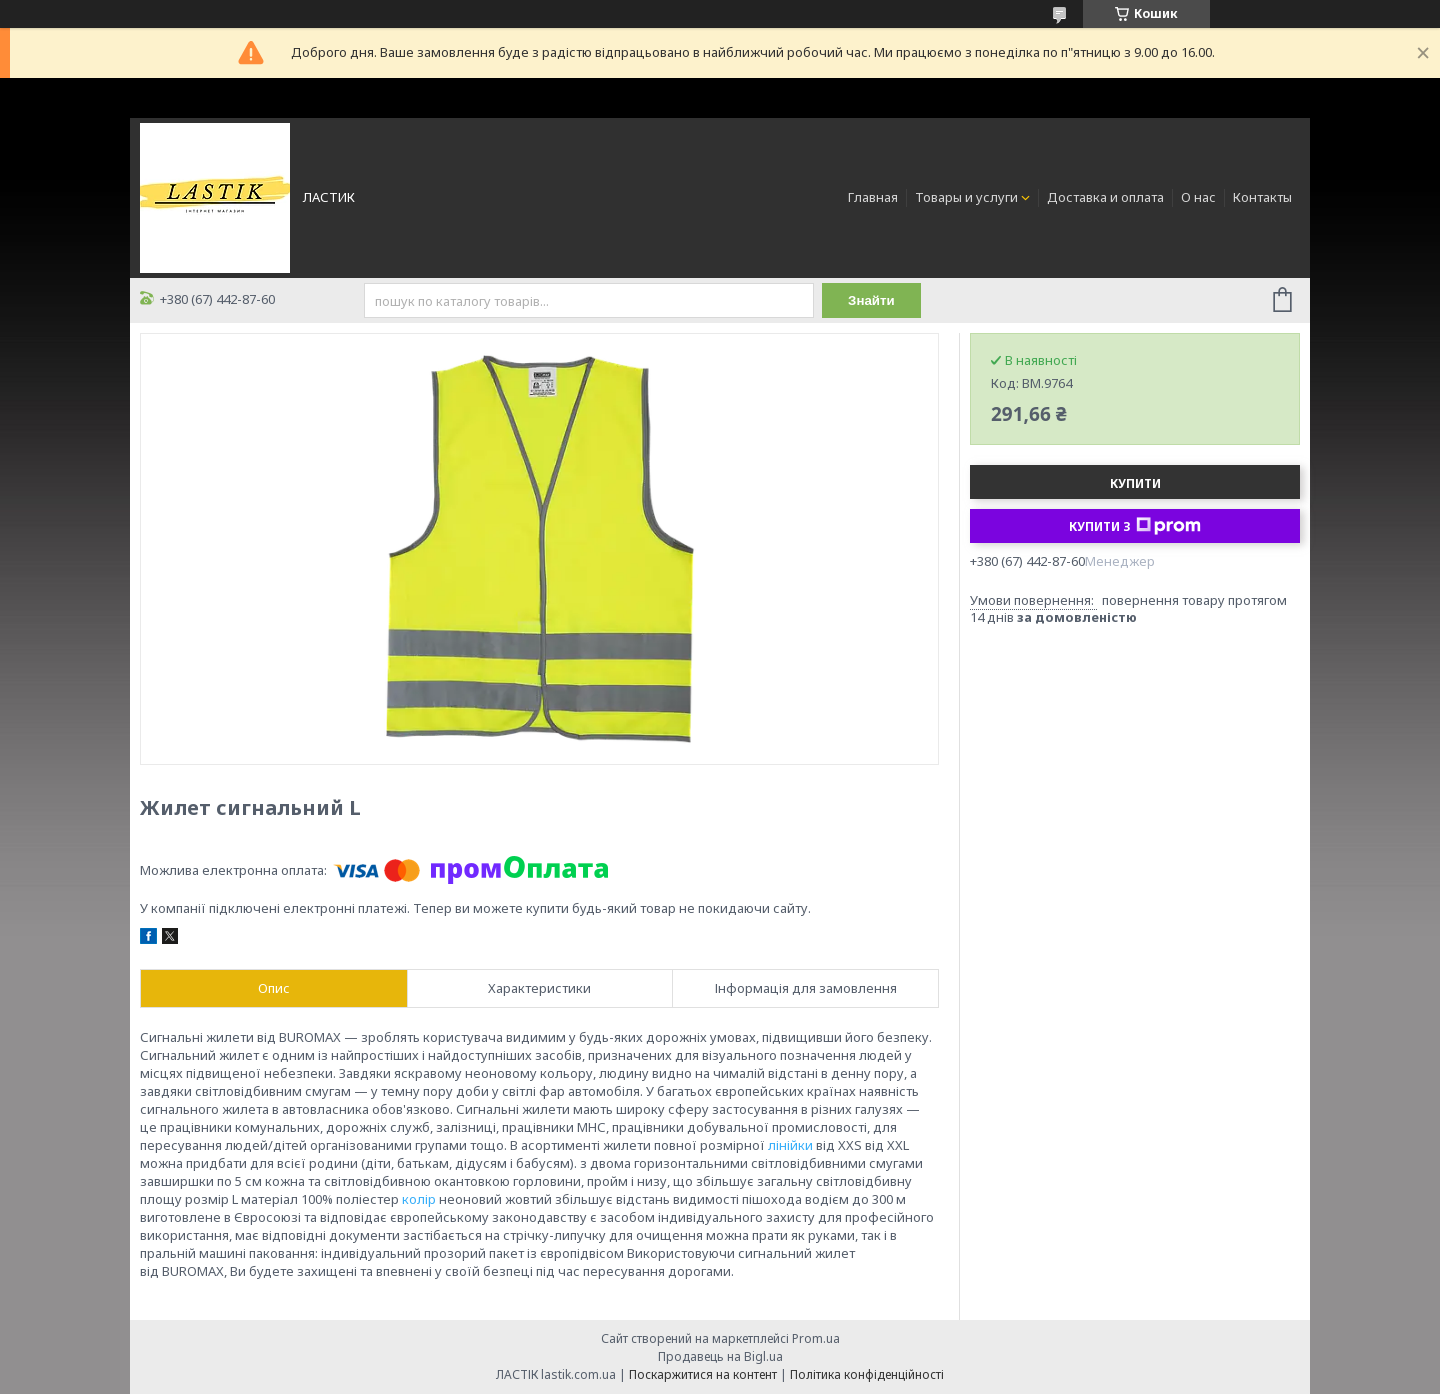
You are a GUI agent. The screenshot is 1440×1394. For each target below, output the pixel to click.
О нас (1198, 197)
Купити (1135, 483)
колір (419, 1199)
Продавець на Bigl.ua (720, 1356)
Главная (873, 197)
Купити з (1135, 526)
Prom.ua (816, 1338)
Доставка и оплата (1105, 197)
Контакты (1262, 197)
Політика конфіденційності (867, 1374)
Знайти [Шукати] (871, 300)
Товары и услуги (966, 197)
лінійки (790, 1145)
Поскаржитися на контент (703, 1374)
